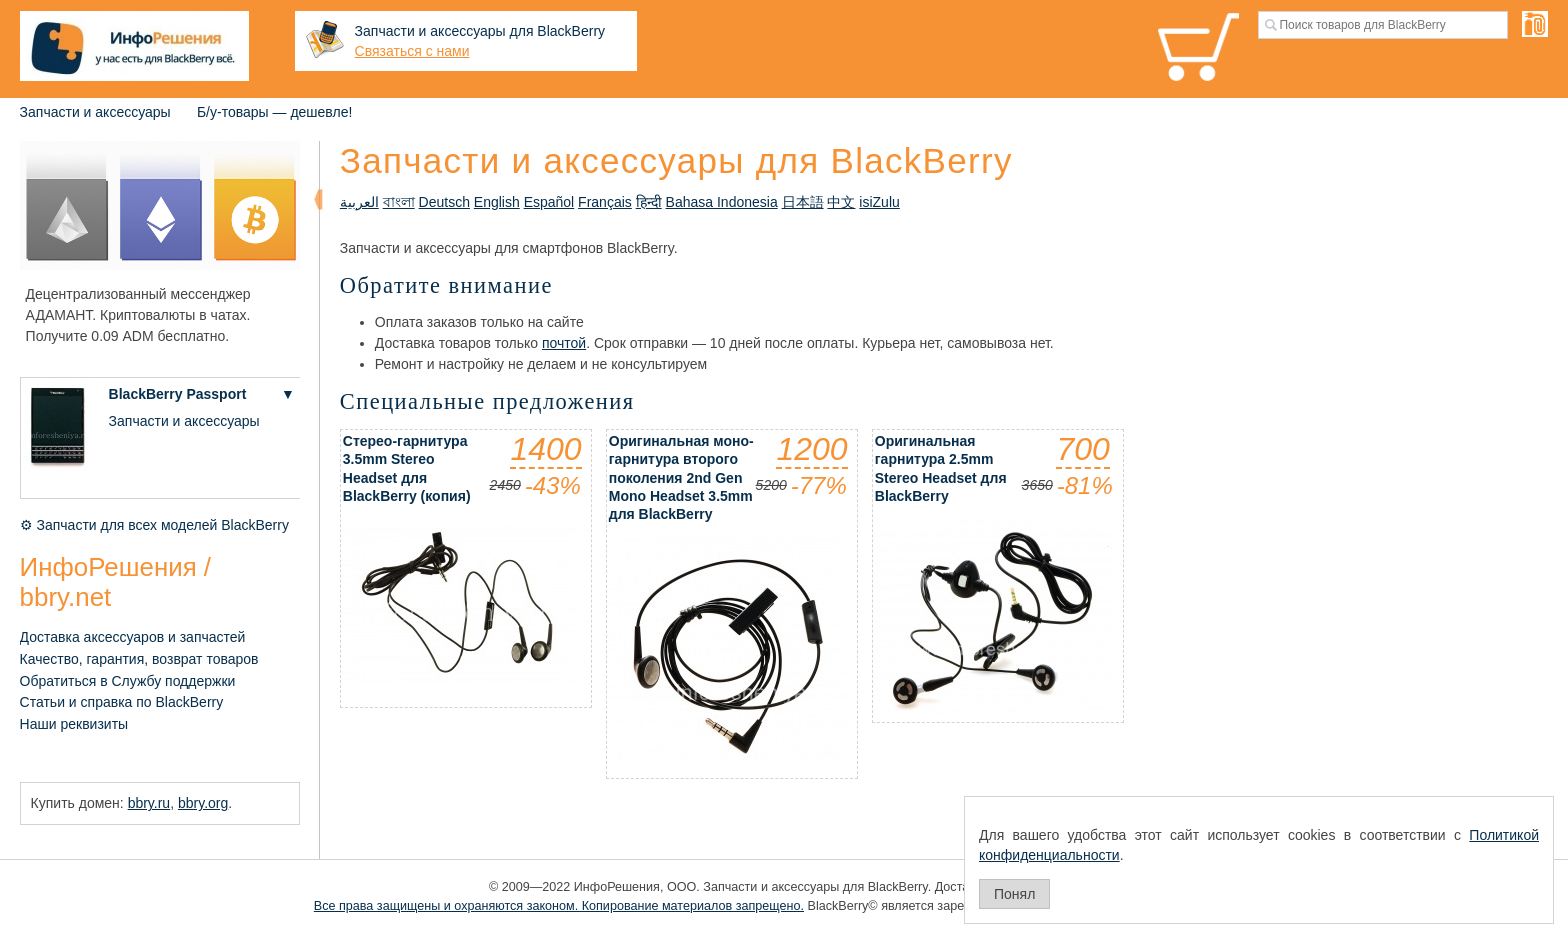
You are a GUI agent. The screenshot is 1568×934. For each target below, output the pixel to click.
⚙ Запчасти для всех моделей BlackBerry (154, 525)
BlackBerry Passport (178, 394)
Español (549, 202)
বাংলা (399, 202)
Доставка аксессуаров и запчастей (133, 637)
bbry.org (203, 803)
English (497, 202)
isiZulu (879, 202)
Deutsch (444, 202)
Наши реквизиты (74, 724)
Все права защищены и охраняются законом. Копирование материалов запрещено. (559, 906)
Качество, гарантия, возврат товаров (139, 659)
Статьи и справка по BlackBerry (122, 702)
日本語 (803, 202)
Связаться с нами (412, 51)
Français (605, 202)
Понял (1014, 894)
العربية (359, 202)
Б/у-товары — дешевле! (274, 112)
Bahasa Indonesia (722, 202)
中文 (841, 202)
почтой (564, 343)
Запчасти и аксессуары (95, 112)
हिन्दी (649, 202)
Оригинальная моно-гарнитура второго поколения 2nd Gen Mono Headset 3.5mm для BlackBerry (681, 477)
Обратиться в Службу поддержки (128, 681)
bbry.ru (149, 803)
